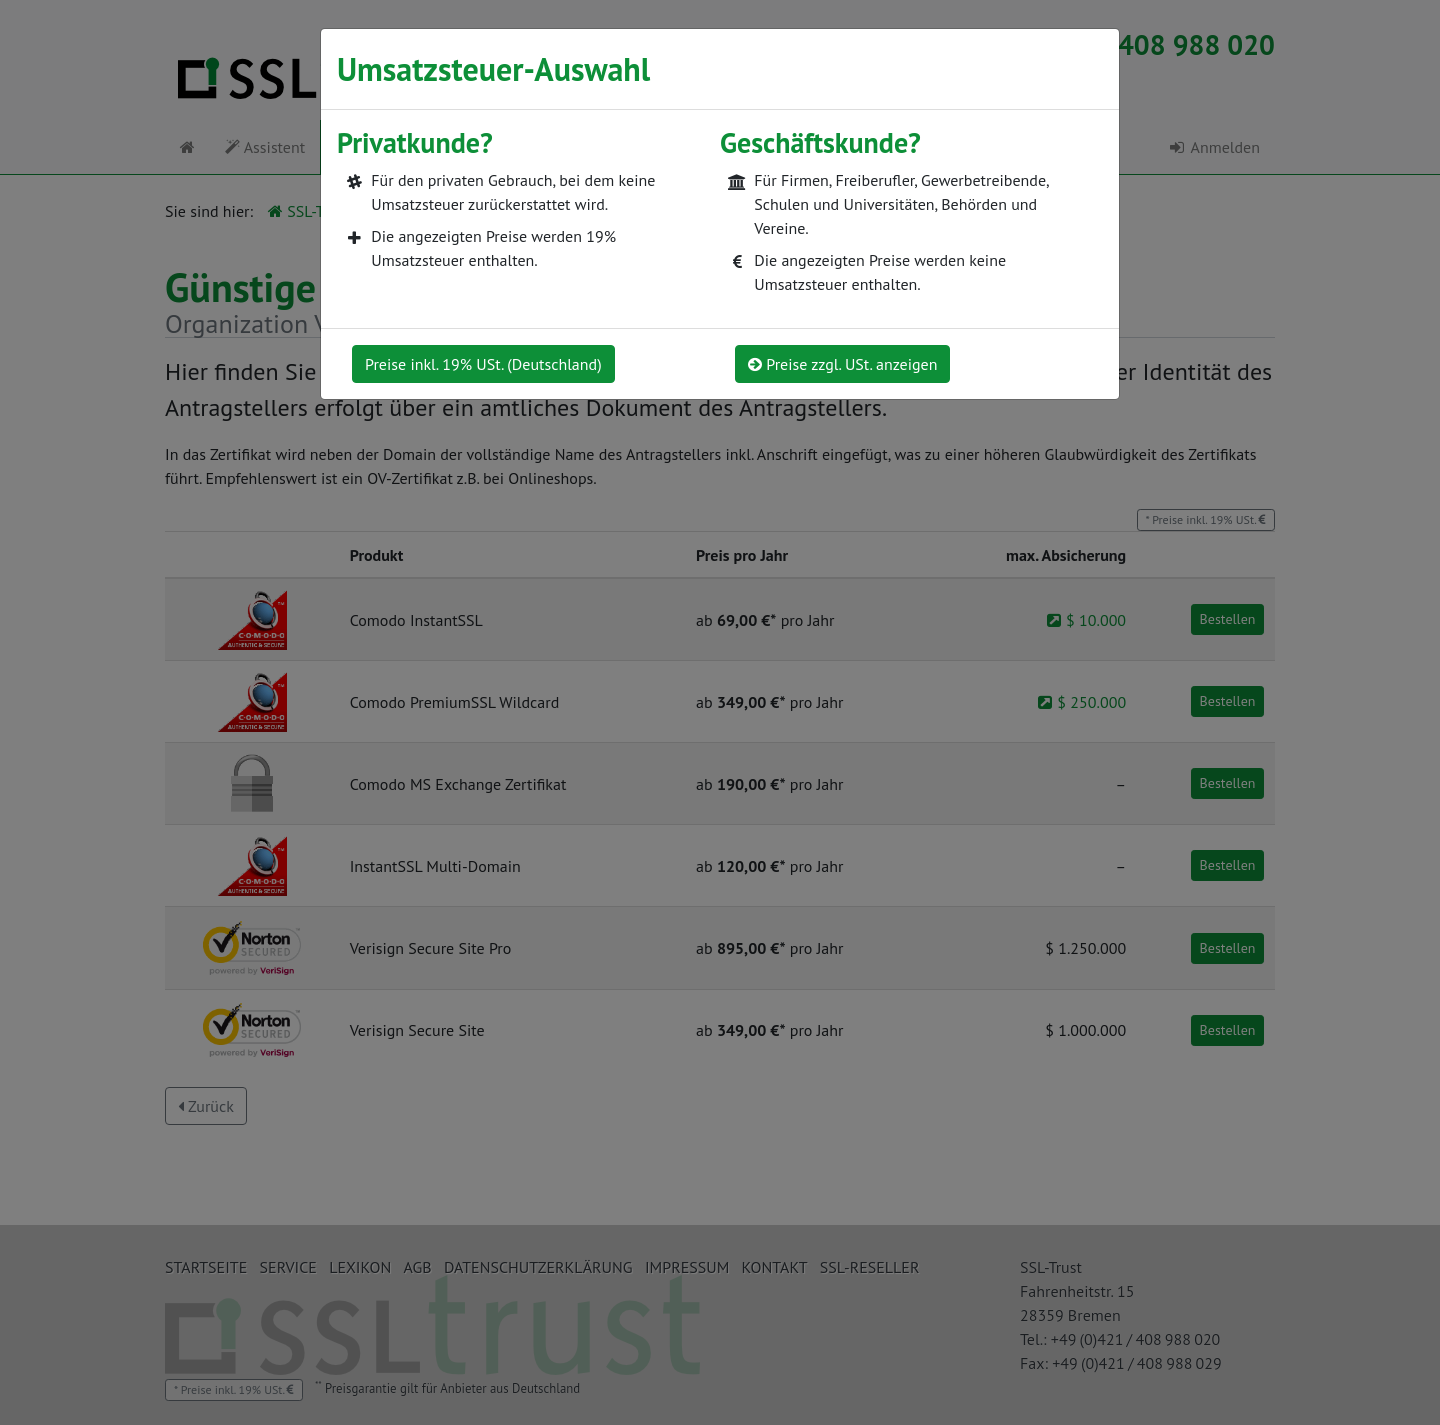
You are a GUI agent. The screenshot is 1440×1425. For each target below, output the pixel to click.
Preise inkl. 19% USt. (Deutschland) (483, 364)
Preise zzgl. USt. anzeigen (842, 364)
